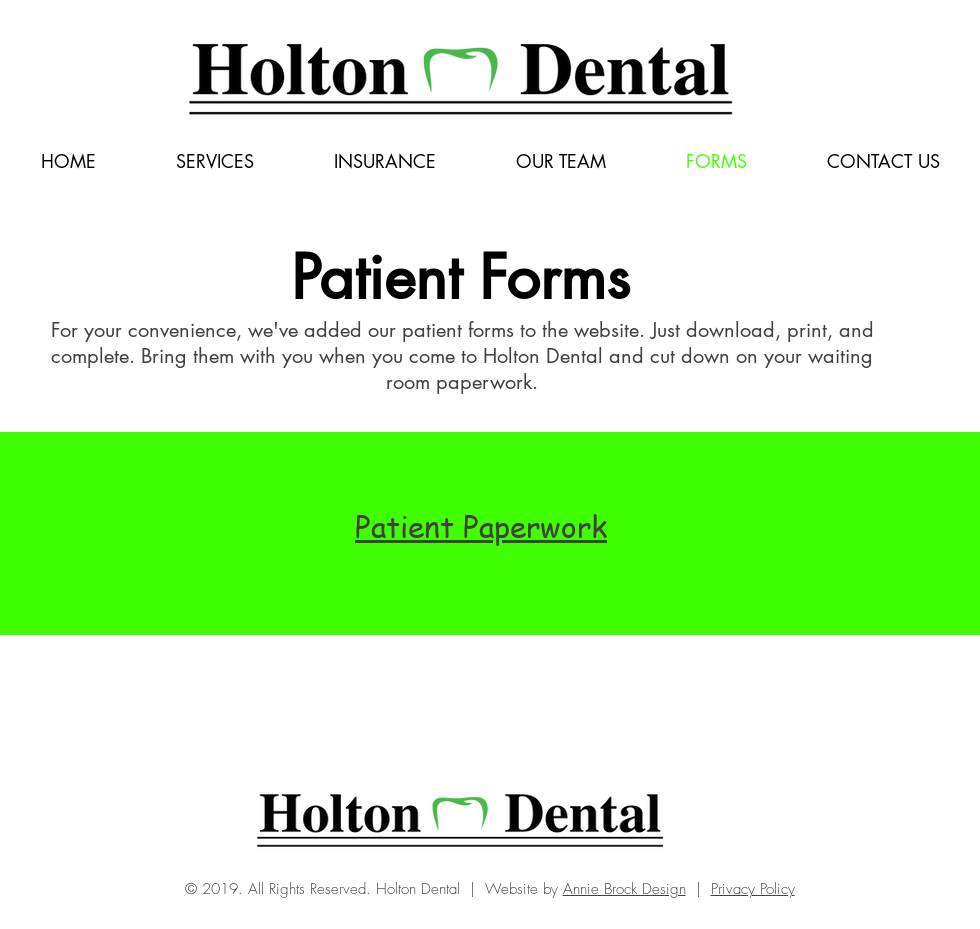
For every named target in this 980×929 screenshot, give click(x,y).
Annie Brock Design (624, 889)
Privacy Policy (753, 889)
